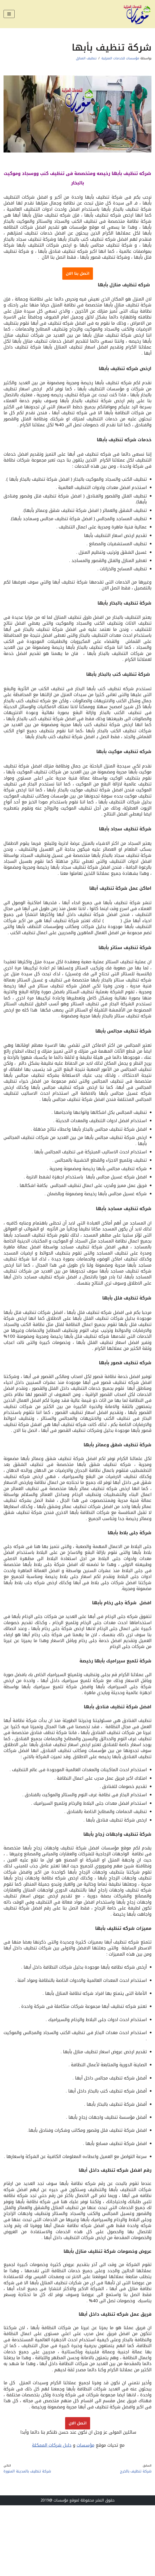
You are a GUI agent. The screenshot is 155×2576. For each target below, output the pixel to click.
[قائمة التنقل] (9, 14)
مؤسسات (85, 2515)
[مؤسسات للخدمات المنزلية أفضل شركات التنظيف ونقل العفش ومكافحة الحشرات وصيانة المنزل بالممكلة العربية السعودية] (137, 14)
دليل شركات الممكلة (51, 2515)
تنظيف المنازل (84, 58)
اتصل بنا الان (77, 277)
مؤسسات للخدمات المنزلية (119, 58)
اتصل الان (78, 2493)
